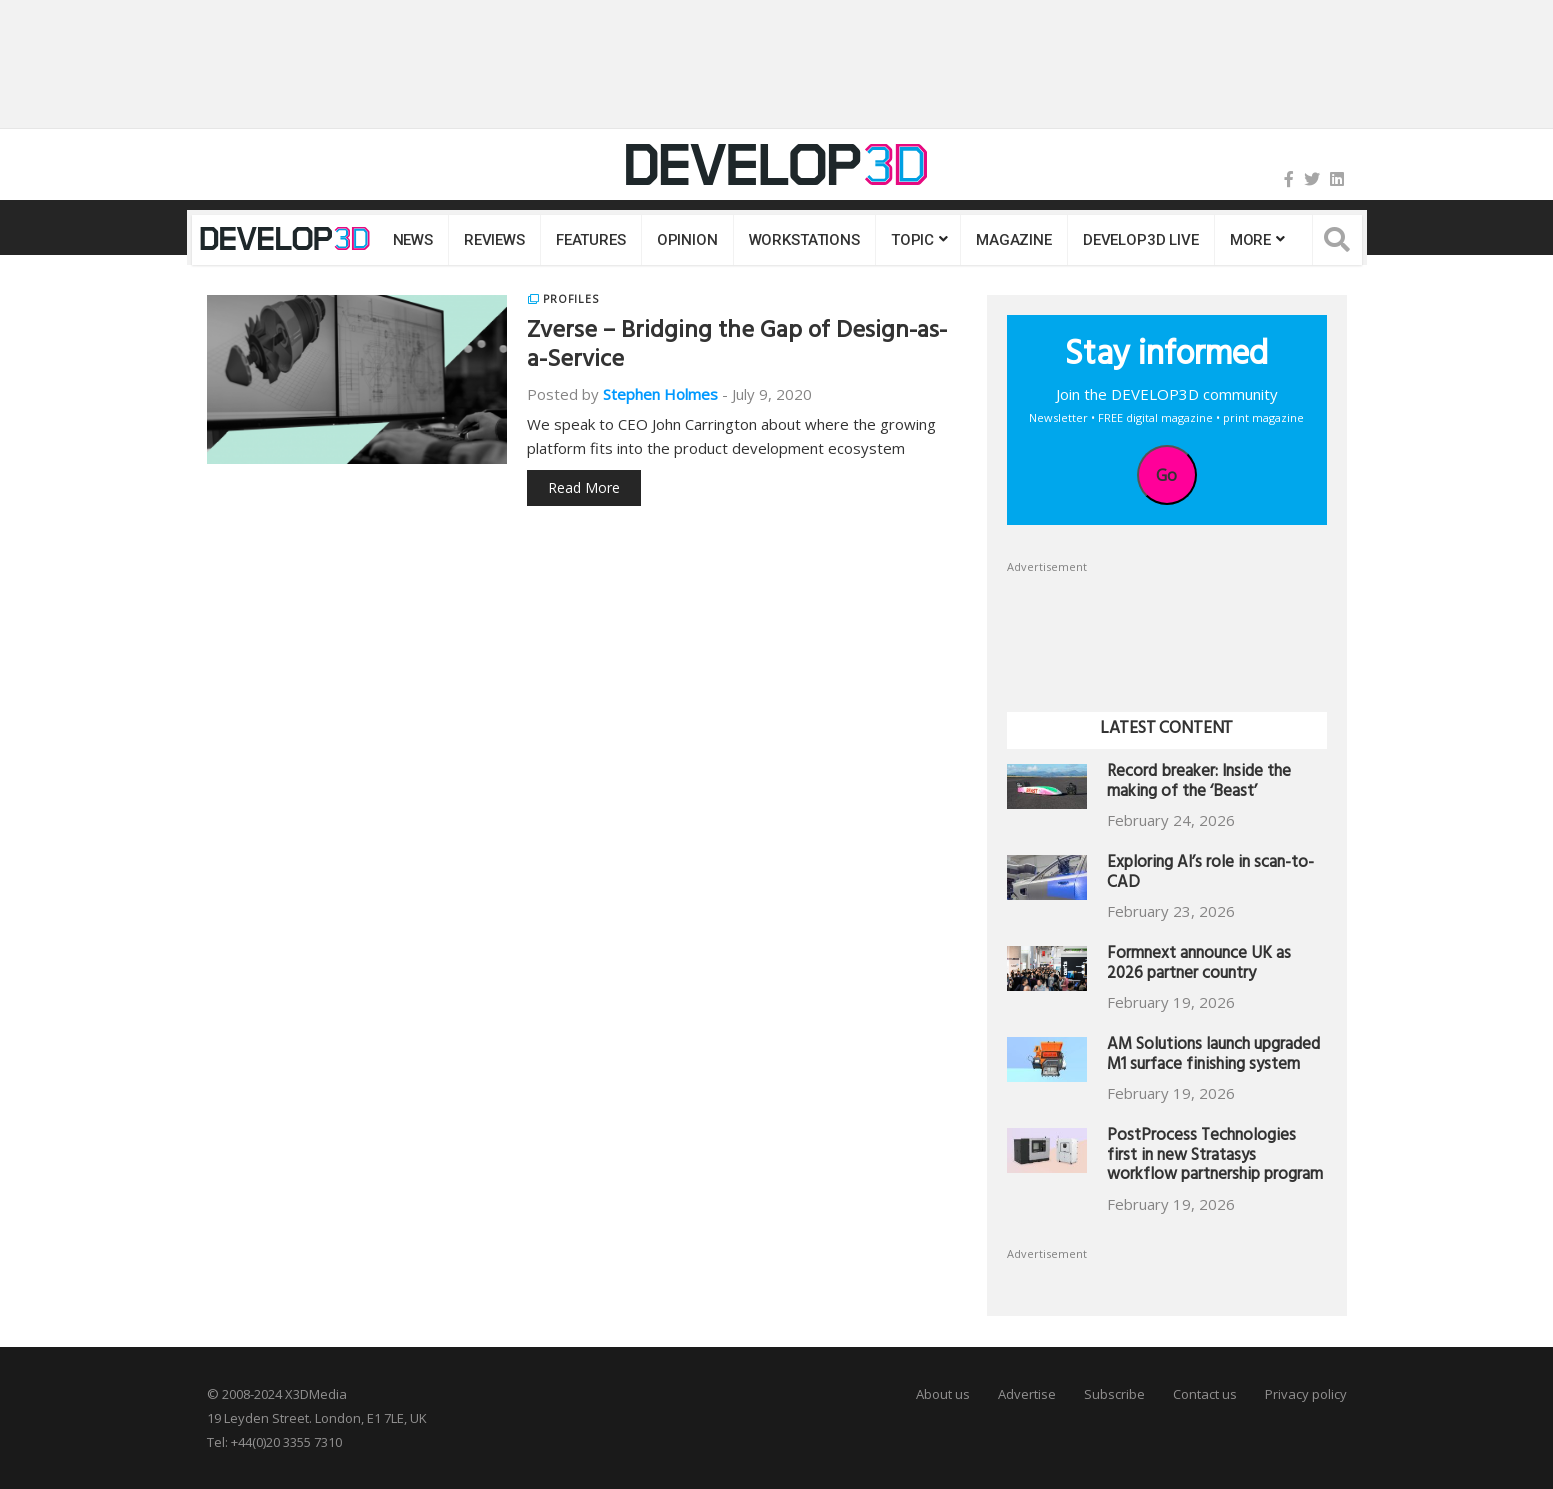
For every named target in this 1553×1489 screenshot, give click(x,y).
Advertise (1027, 1394)
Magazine (1014, 240)
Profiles (571, 299)
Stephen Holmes (660, 394)
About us (943, 1394)
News (413, 240)
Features (591, 240)
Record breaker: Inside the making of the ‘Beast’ (1199, 783)
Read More (584, 487)
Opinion (687, 240)
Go (1166, 475)
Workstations (804, 240)
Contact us (1205, 1394)
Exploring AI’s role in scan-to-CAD (1210, 874)
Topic (912, 240)
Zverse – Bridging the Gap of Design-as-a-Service (737, 347)
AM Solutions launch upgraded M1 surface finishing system (1213, 1056)
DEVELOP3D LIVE (1141, 240)
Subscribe (1114, 1394)
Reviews (494, 240)
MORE (1250, 240)
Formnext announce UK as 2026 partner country (1199, 965)
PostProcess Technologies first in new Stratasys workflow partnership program (1215, 1157)
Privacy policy (1306, 1394)
